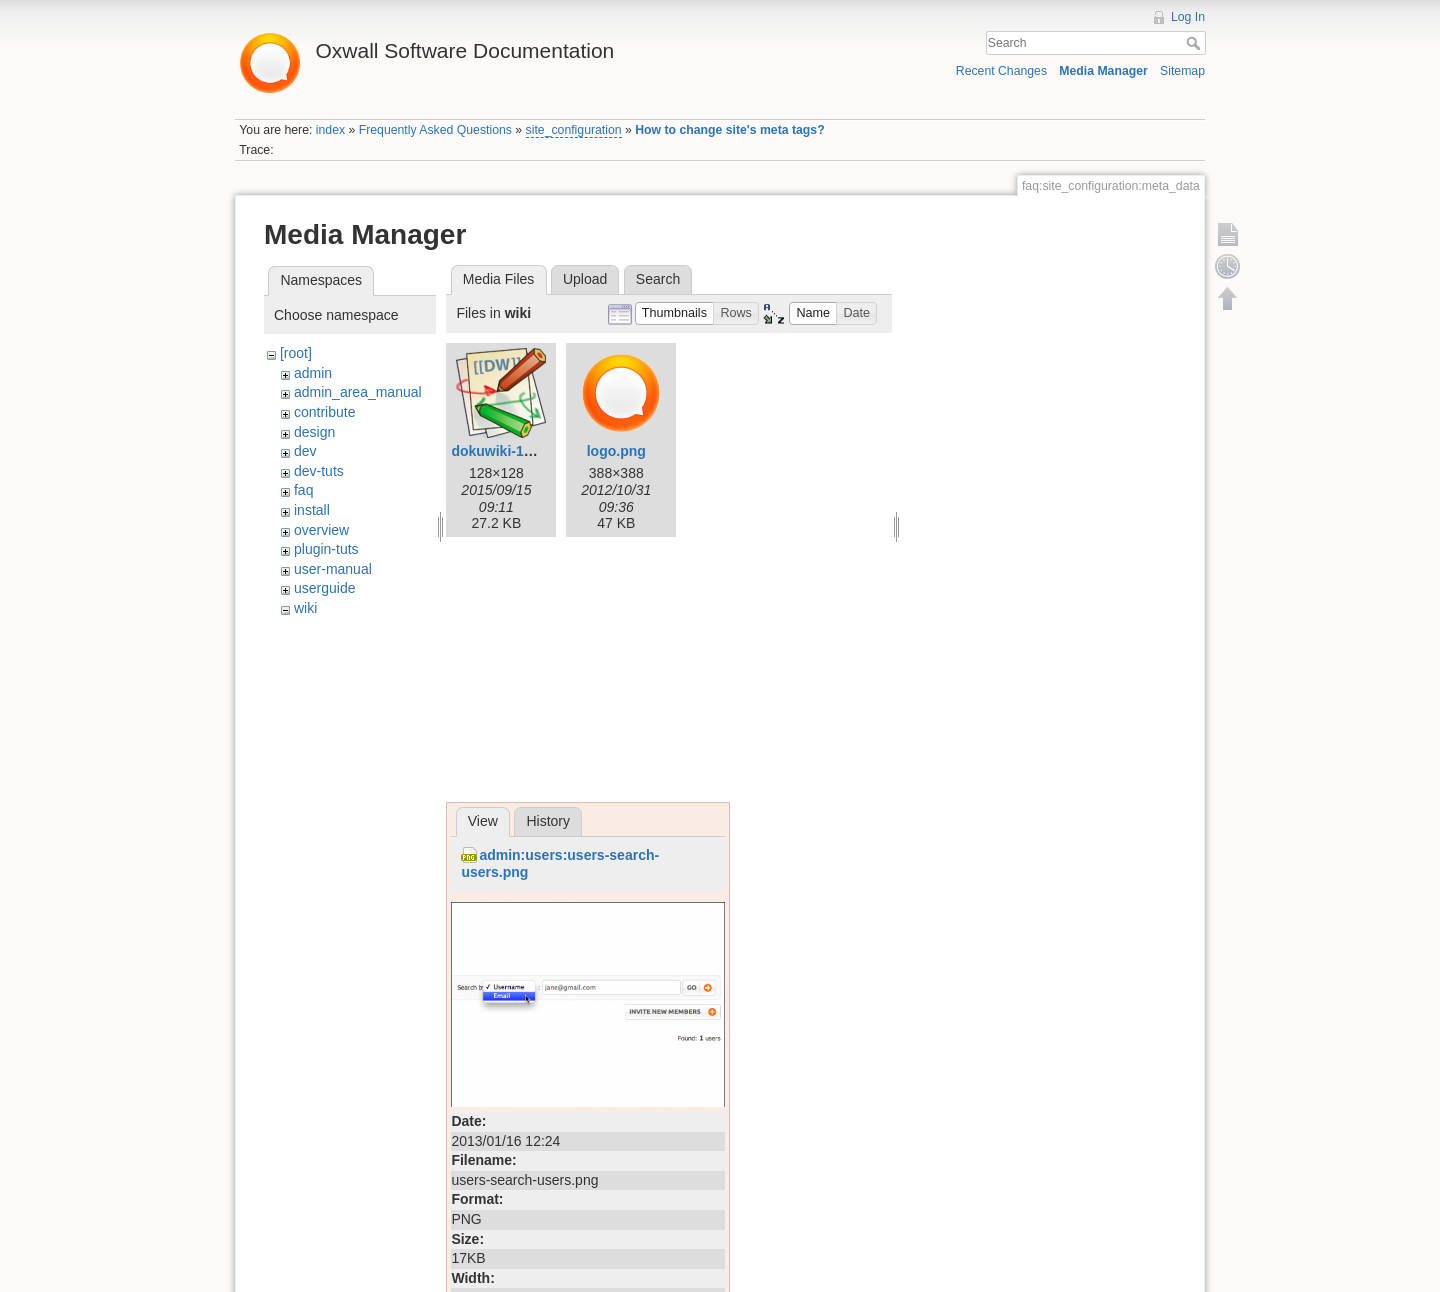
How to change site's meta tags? (729, 130)
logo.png (616, 451)
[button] (675, 313)
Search (1195, 43)
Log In (1188, 17)
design (314, 432)
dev (305, 451)
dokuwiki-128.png (509, 451)
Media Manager (1103, 71)
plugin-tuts (326, 549)
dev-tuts (319, 471)
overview (321, 530)
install (312, 510)
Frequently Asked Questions (435, 130)
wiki (305, 608)
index (330, 130)
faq (303, 490)
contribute (324, 412)
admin (313, 373)
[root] (296, 353)
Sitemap (1182, 71)
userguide (325, 588)
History (548, 821)
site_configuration (574, 130)
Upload (585, 279)
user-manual (333, 569)
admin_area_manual (358, 392)
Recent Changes (1001, 71)
